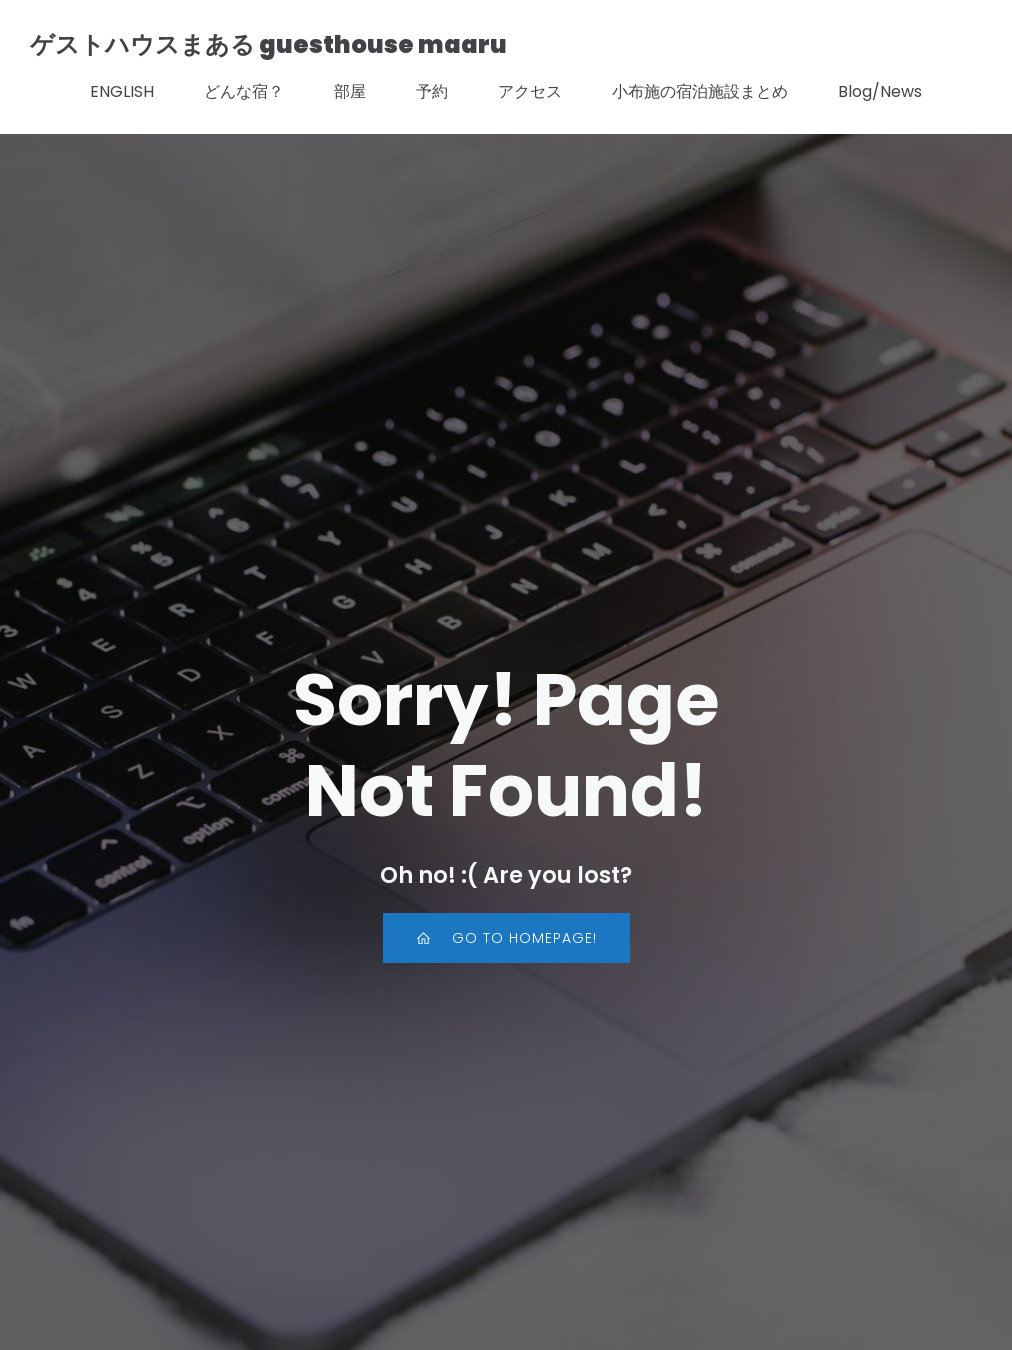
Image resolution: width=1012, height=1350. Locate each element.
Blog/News (880, 91)
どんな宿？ (244, 91)
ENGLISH (122, 91)
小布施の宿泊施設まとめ (700, 91)
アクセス (530, 91)
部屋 (350, 91)
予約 (432, 91)
